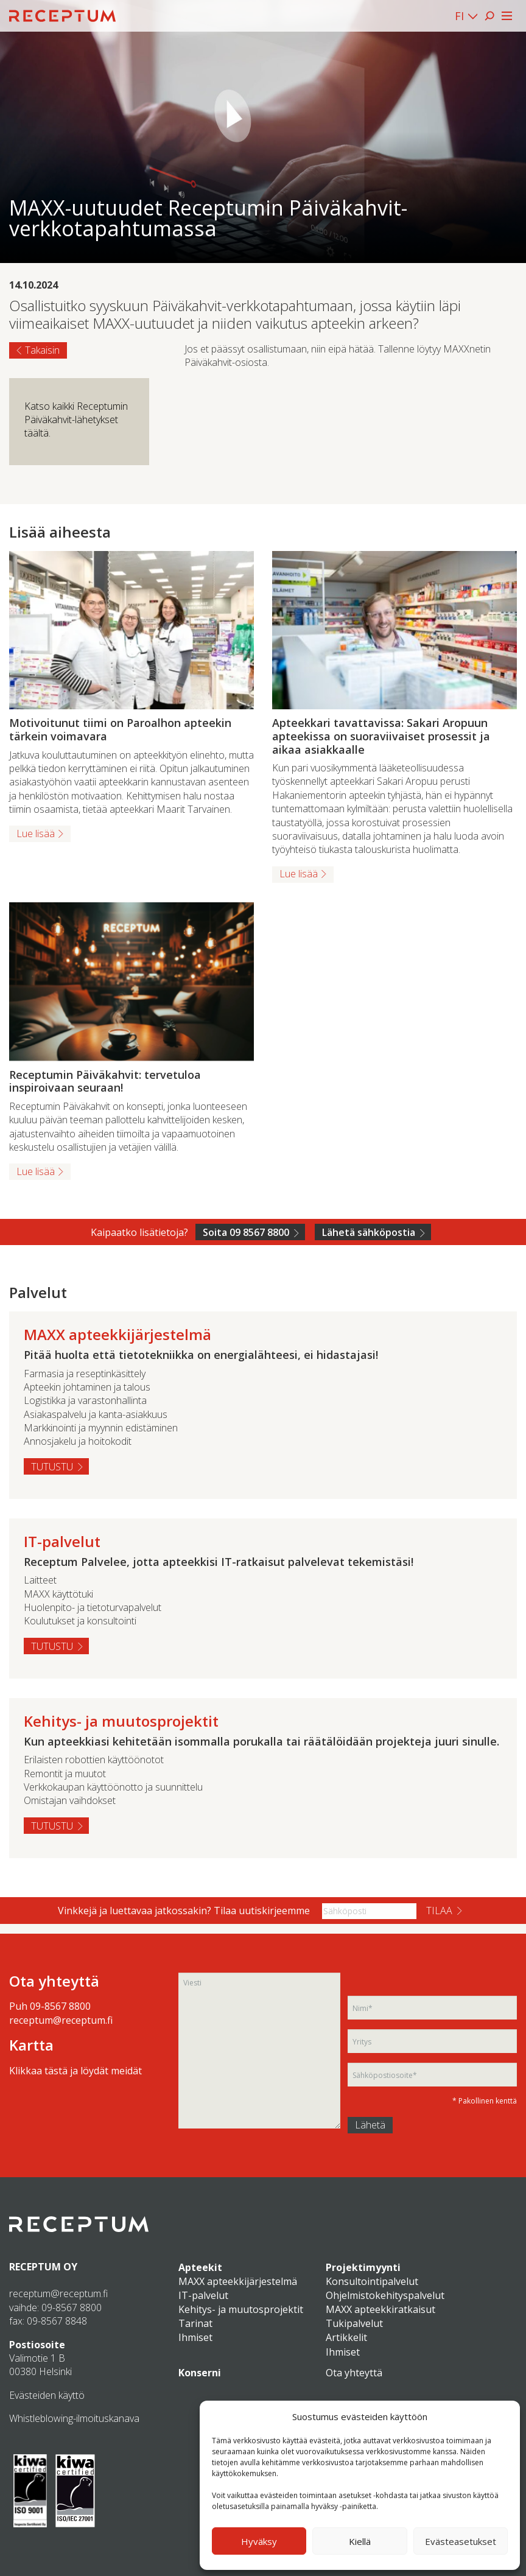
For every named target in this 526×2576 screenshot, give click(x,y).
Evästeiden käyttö (47, 2395)
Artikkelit (346, 2337)
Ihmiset (195, 2337)
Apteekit (200, 2267)
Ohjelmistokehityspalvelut (385, 2295)
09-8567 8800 (60, 2006)
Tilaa (439, 1910)
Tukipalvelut (354, 2323)
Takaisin (42, 350)
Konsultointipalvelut (372, 2281)
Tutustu (52, 1466)
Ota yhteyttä (354, 2372)
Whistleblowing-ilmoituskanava (74, 2418)
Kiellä (360, 2541)
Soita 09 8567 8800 (246, 1232)
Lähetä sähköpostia (368, 1232)
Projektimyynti (363, 2267)
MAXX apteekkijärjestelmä (237, 2281)
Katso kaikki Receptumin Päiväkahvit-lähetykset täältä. (76, 419)
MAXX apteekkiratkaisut (380, 2309)
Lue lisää (35, 833)
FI (459, 16)
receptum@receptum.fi (61, 2020)
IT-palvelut (203, 2295)
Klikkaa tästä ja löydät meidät (75, 2070)
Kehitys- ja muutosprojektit (240, 2309)
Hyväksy (259, 2541)
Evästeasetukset (460, 2541)
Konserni (199, 2372)
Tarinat (195, 2323)
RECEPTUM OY (43, 2266)
